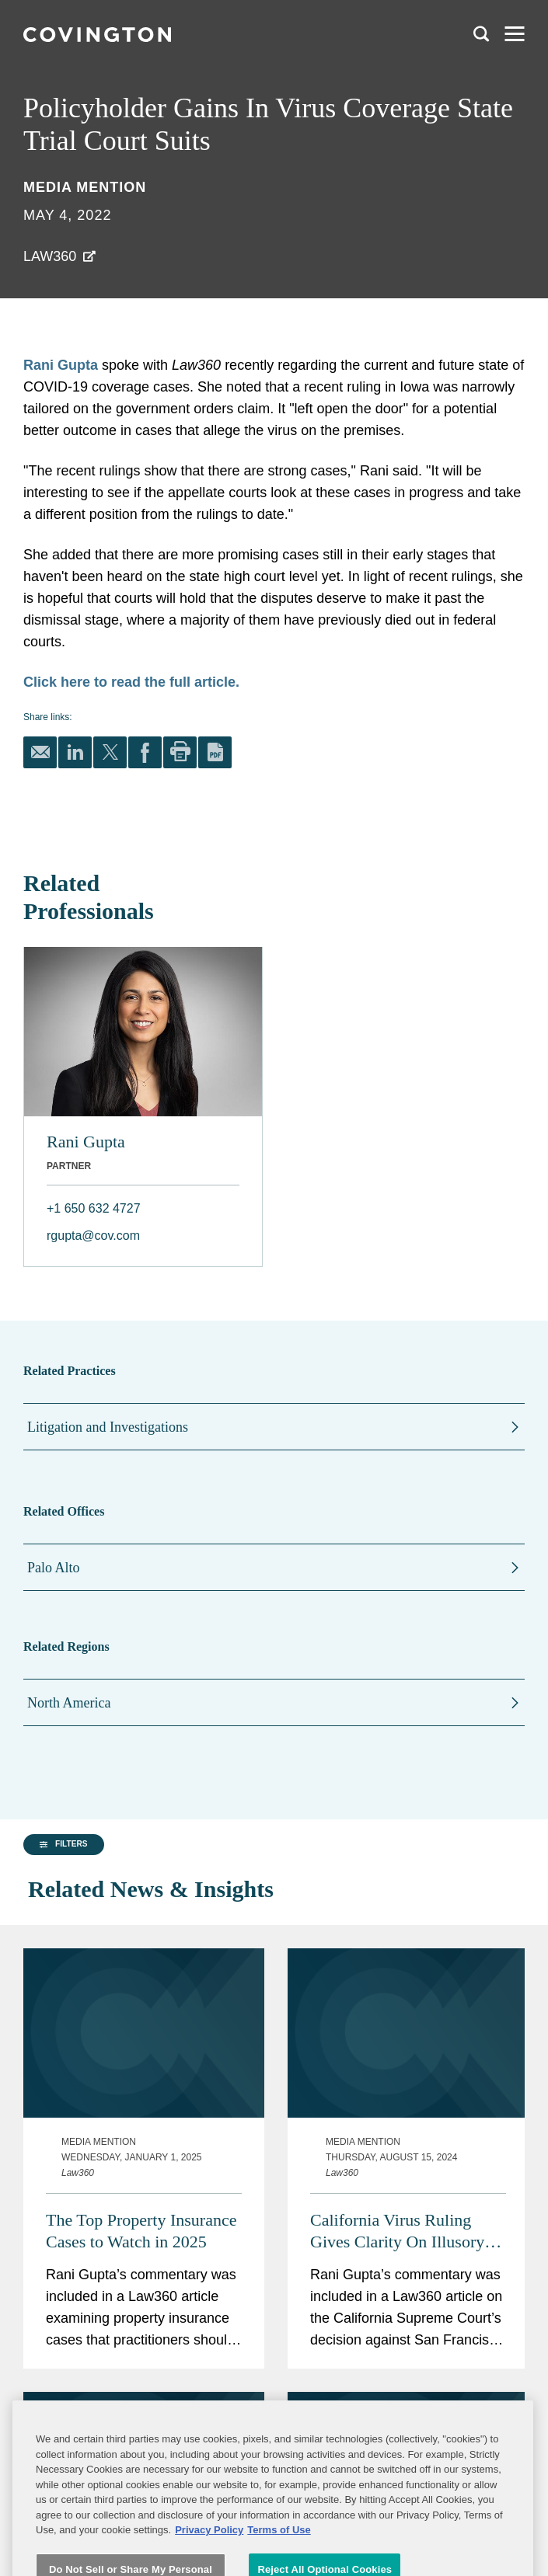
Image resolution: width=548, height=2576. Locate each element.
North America (68, 1703)
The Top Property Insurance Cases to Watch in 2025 (141, 2194)
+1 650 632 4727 (94, 1208)
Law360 (49, 256)
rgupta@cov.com (93, 1235)
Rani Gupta (60, 365)
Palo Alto (53, 1567)
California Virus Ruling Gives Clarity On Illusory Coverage (397, 2195)
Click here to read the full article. (131, 682)
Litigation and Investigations (107, 1427)
